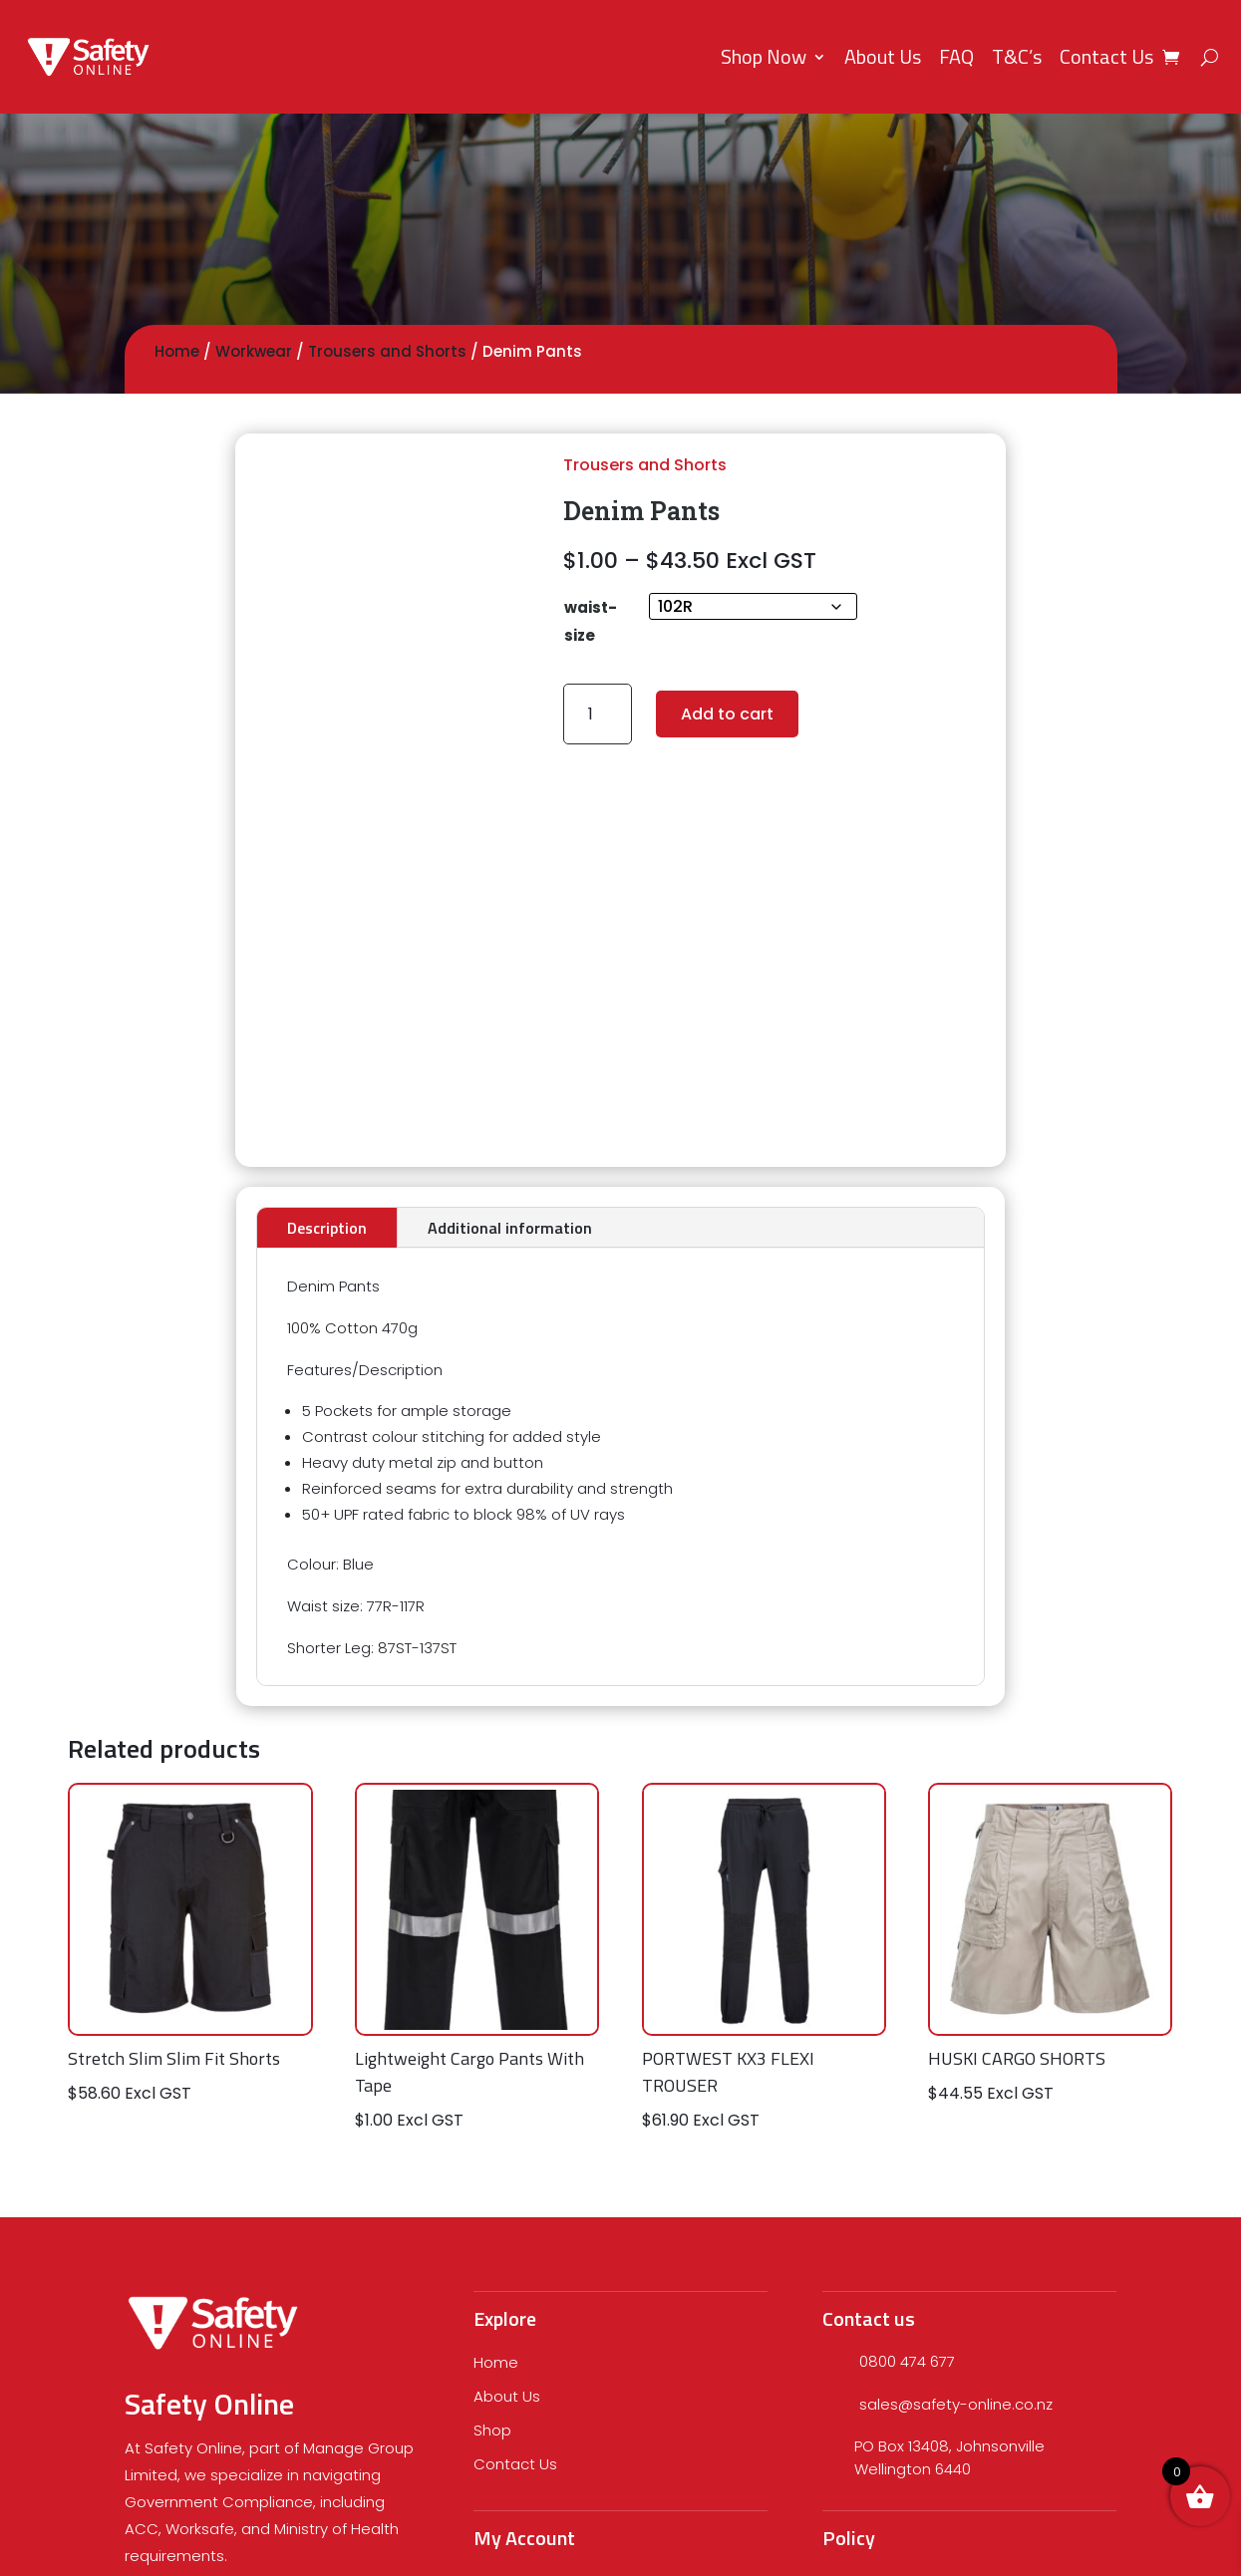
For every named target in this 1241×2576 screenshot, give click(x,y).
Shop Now (763, 56)
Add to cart (727, 714)
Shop (492, 2430)
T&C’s (1017, 56)
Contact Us (1106, 56)
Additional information (510, 1228)
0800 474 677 (907, 2361)
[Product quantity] (597, 714)
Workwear (253, 351)
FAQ (956, 56)
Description (327, 1228)
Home (177, 351)
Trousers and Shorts (387, 351)
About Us (882, 56)
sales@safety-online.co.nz (956, 2404)
